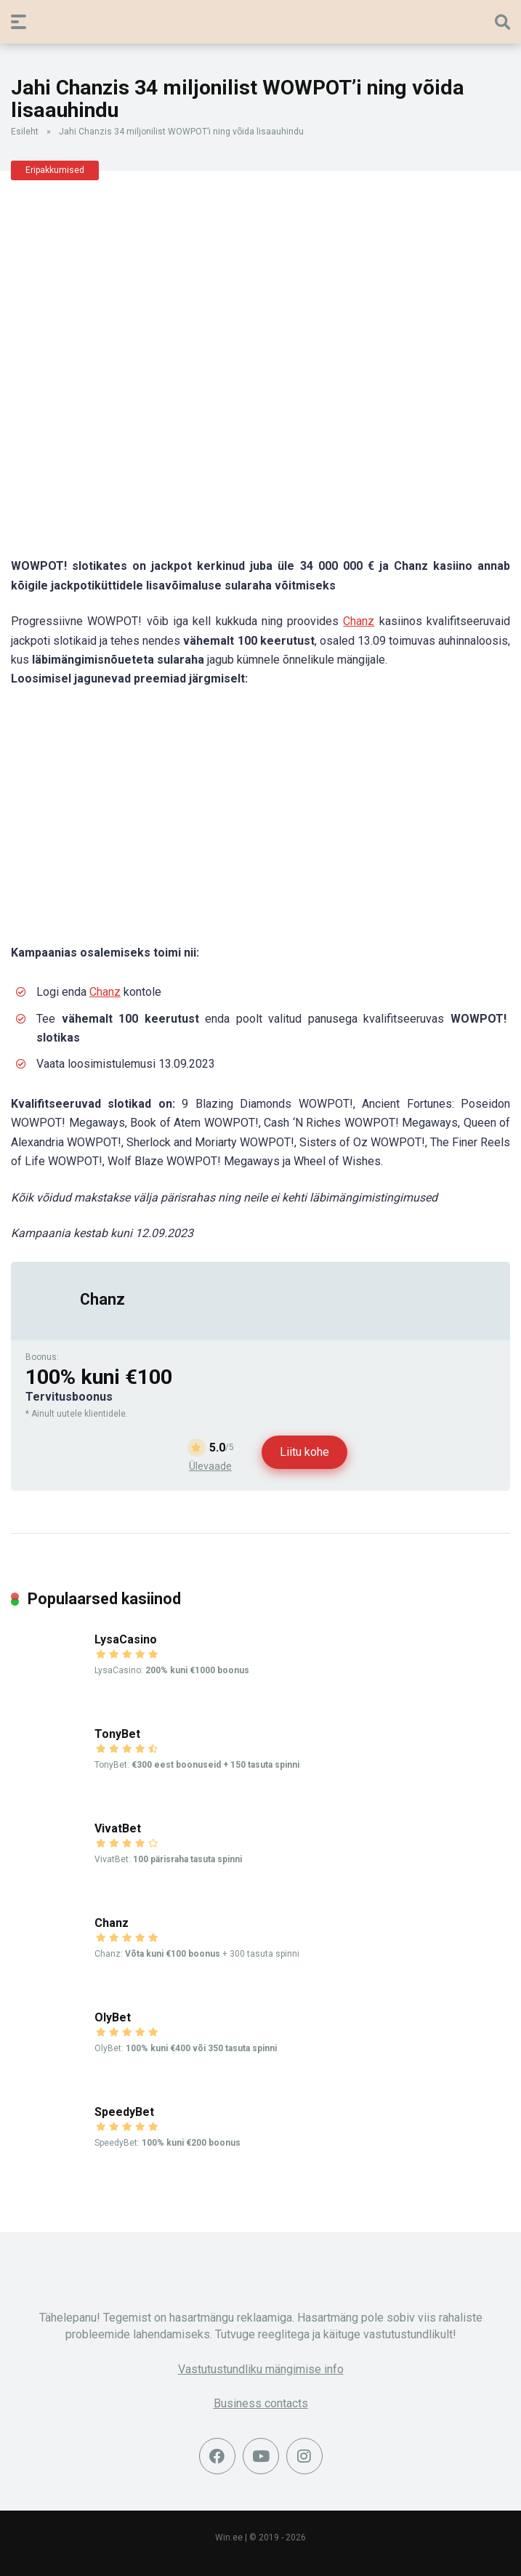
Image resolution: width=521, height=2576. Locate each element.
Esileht (25, 131)
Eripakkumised (54, 170)
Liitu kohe (304, 1452)
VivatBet (117, 1828)
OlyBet (112, 2017)
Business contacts (261, 2403)
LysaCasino (125, 1639)
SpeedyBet (124, 2112)
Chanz (358, 621)
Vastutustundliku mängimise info (261, 2369)
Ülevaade (210, 1466)
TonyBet (117, 1734)
